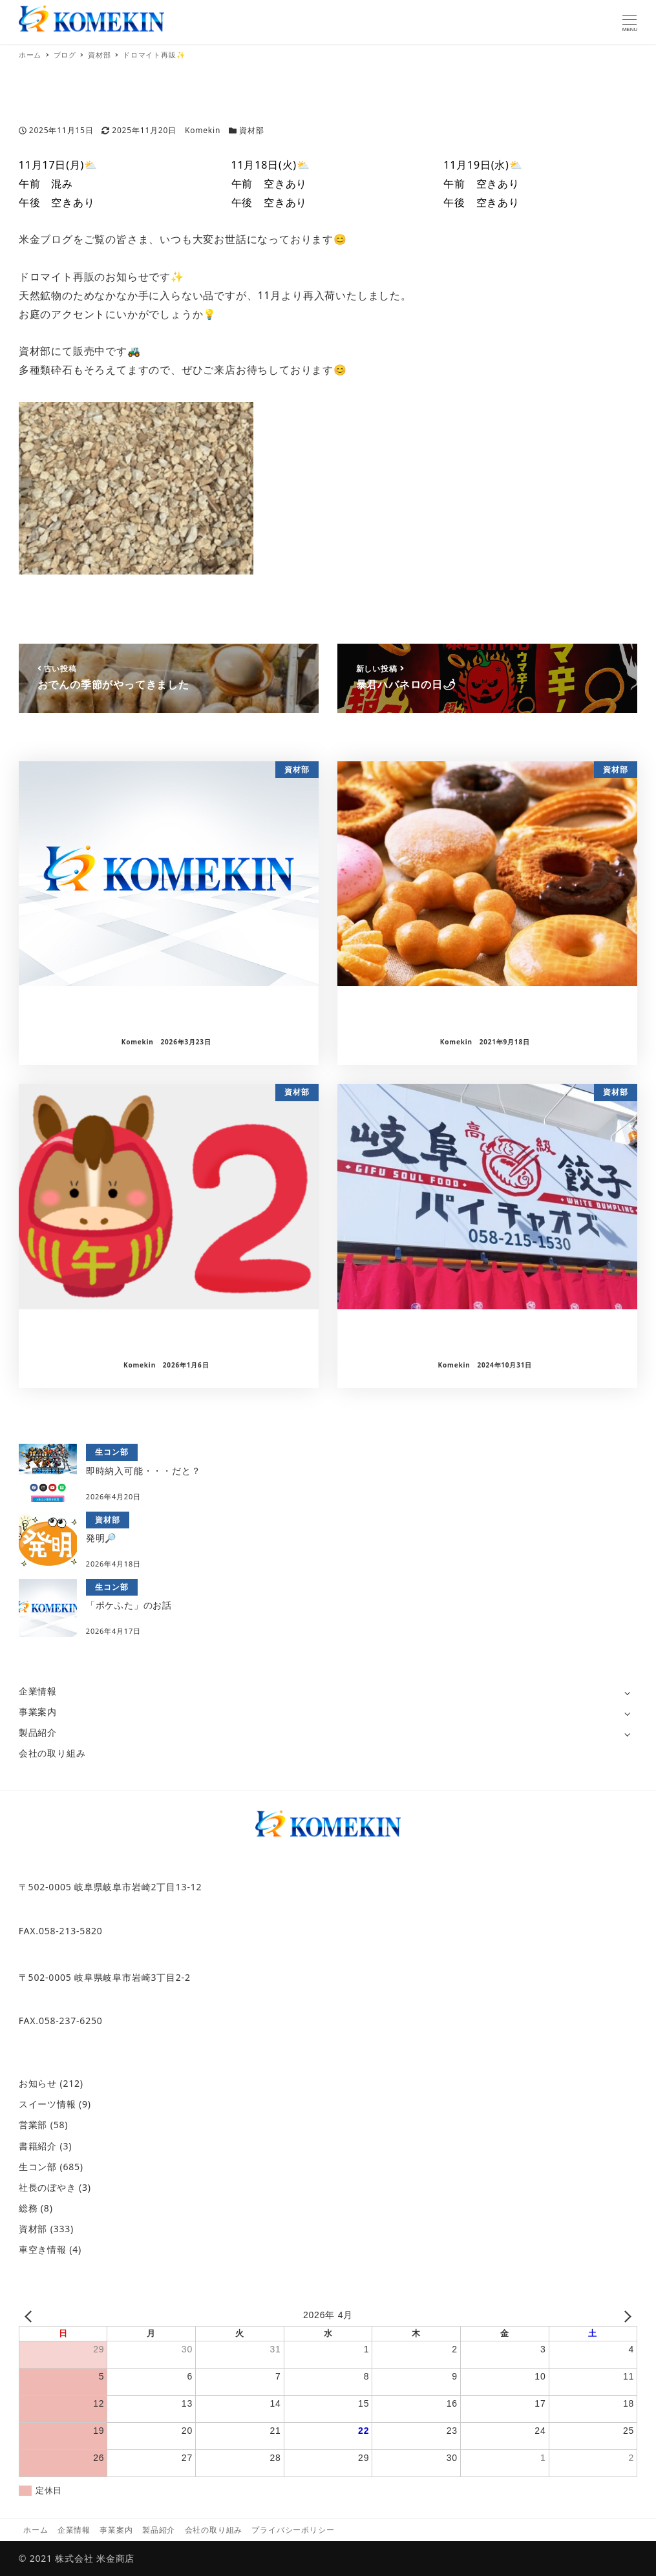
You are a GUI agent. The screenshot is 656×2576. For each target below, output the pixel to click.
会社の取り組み (52, 1753)
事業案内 (38, 1711)
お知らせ (38, 2083)
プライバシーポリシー (292, 2529)
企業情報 (38, 1691)
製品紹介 (38, 1732)
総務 (28, 2208)
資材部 (251, 130)
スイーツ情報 (47, 2104)
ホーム (35, 2529)
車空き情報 (43, 2249)
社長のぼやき (47, 2187)
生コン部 (38, 2166)
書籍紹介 (38, 2146)
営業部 (33, 2124)
